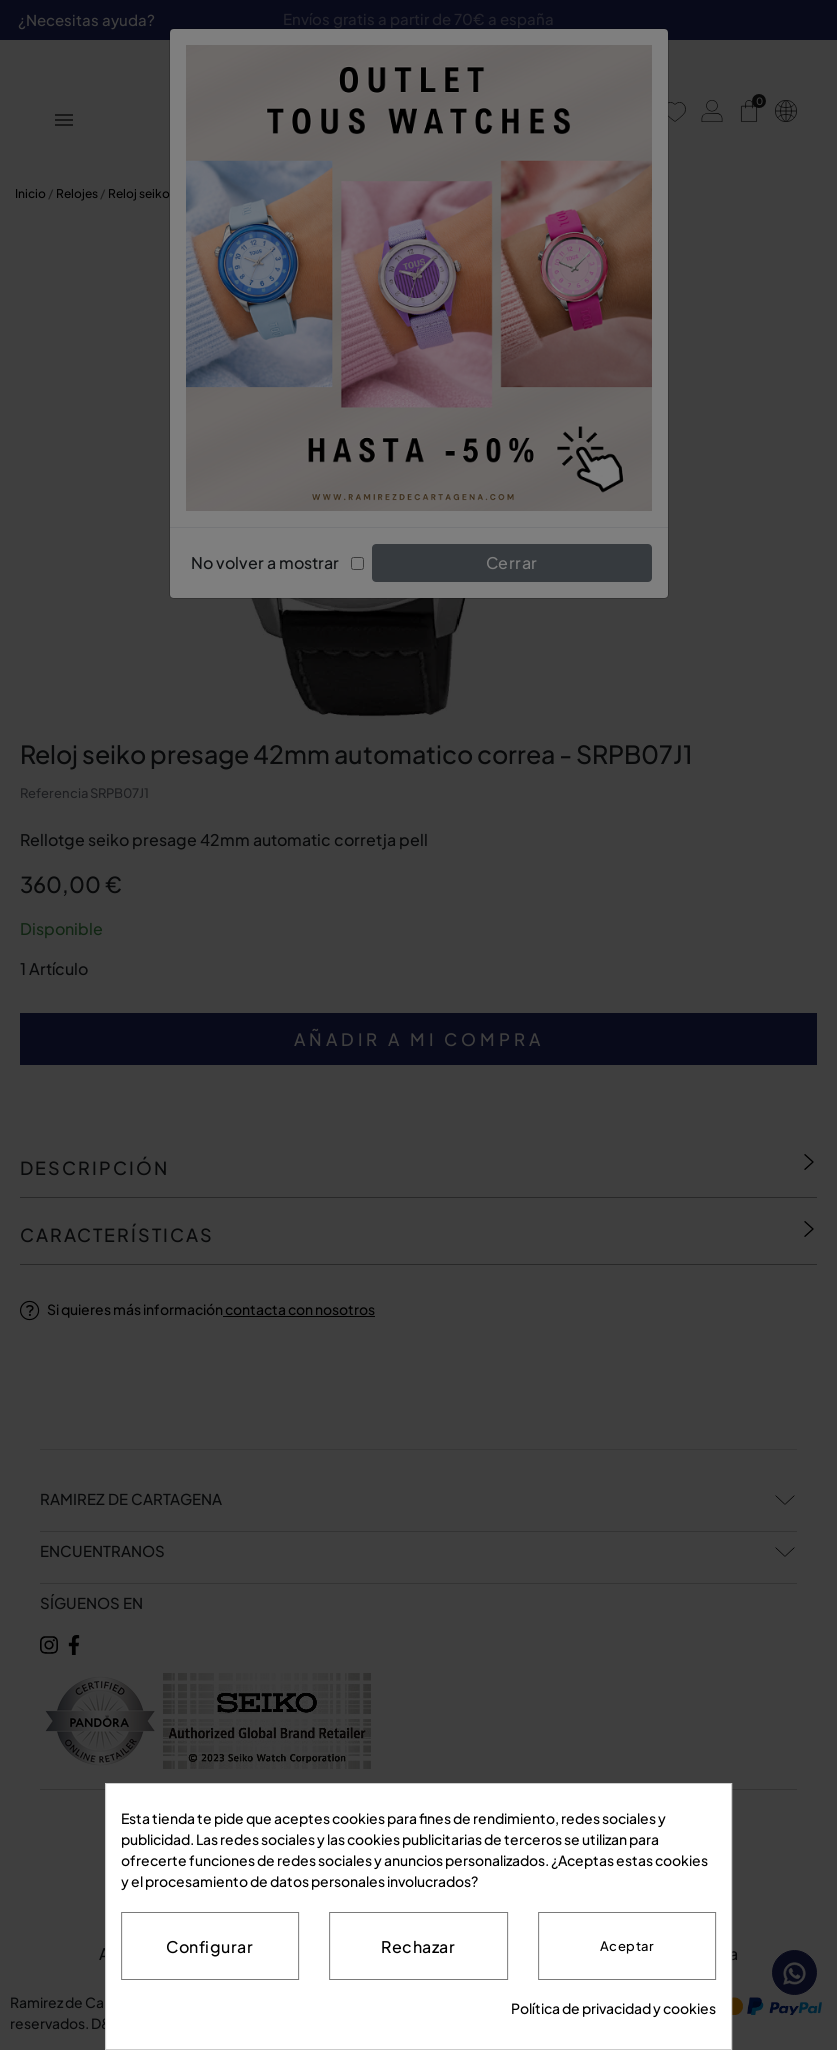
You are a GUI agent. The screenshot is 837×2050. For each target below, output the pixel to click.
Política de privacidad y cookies (613, 2008)
